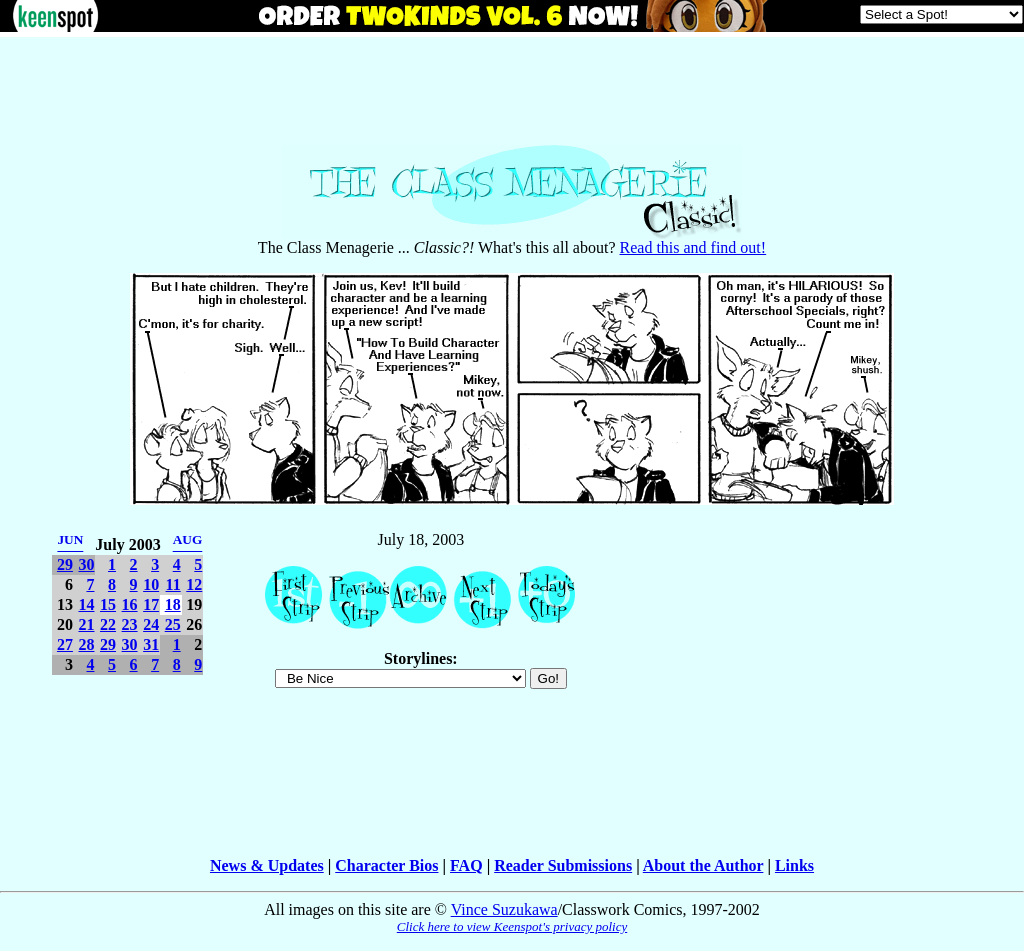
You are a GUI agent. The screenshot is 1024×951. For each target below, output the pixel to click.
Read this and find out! (693, 247)
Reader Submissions (563, 865)
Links (794, 865)
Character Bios (386, 865)
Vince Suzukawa (504, 909)
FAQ (466, 865)
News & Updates (267, 865)
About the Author (703, 865)
